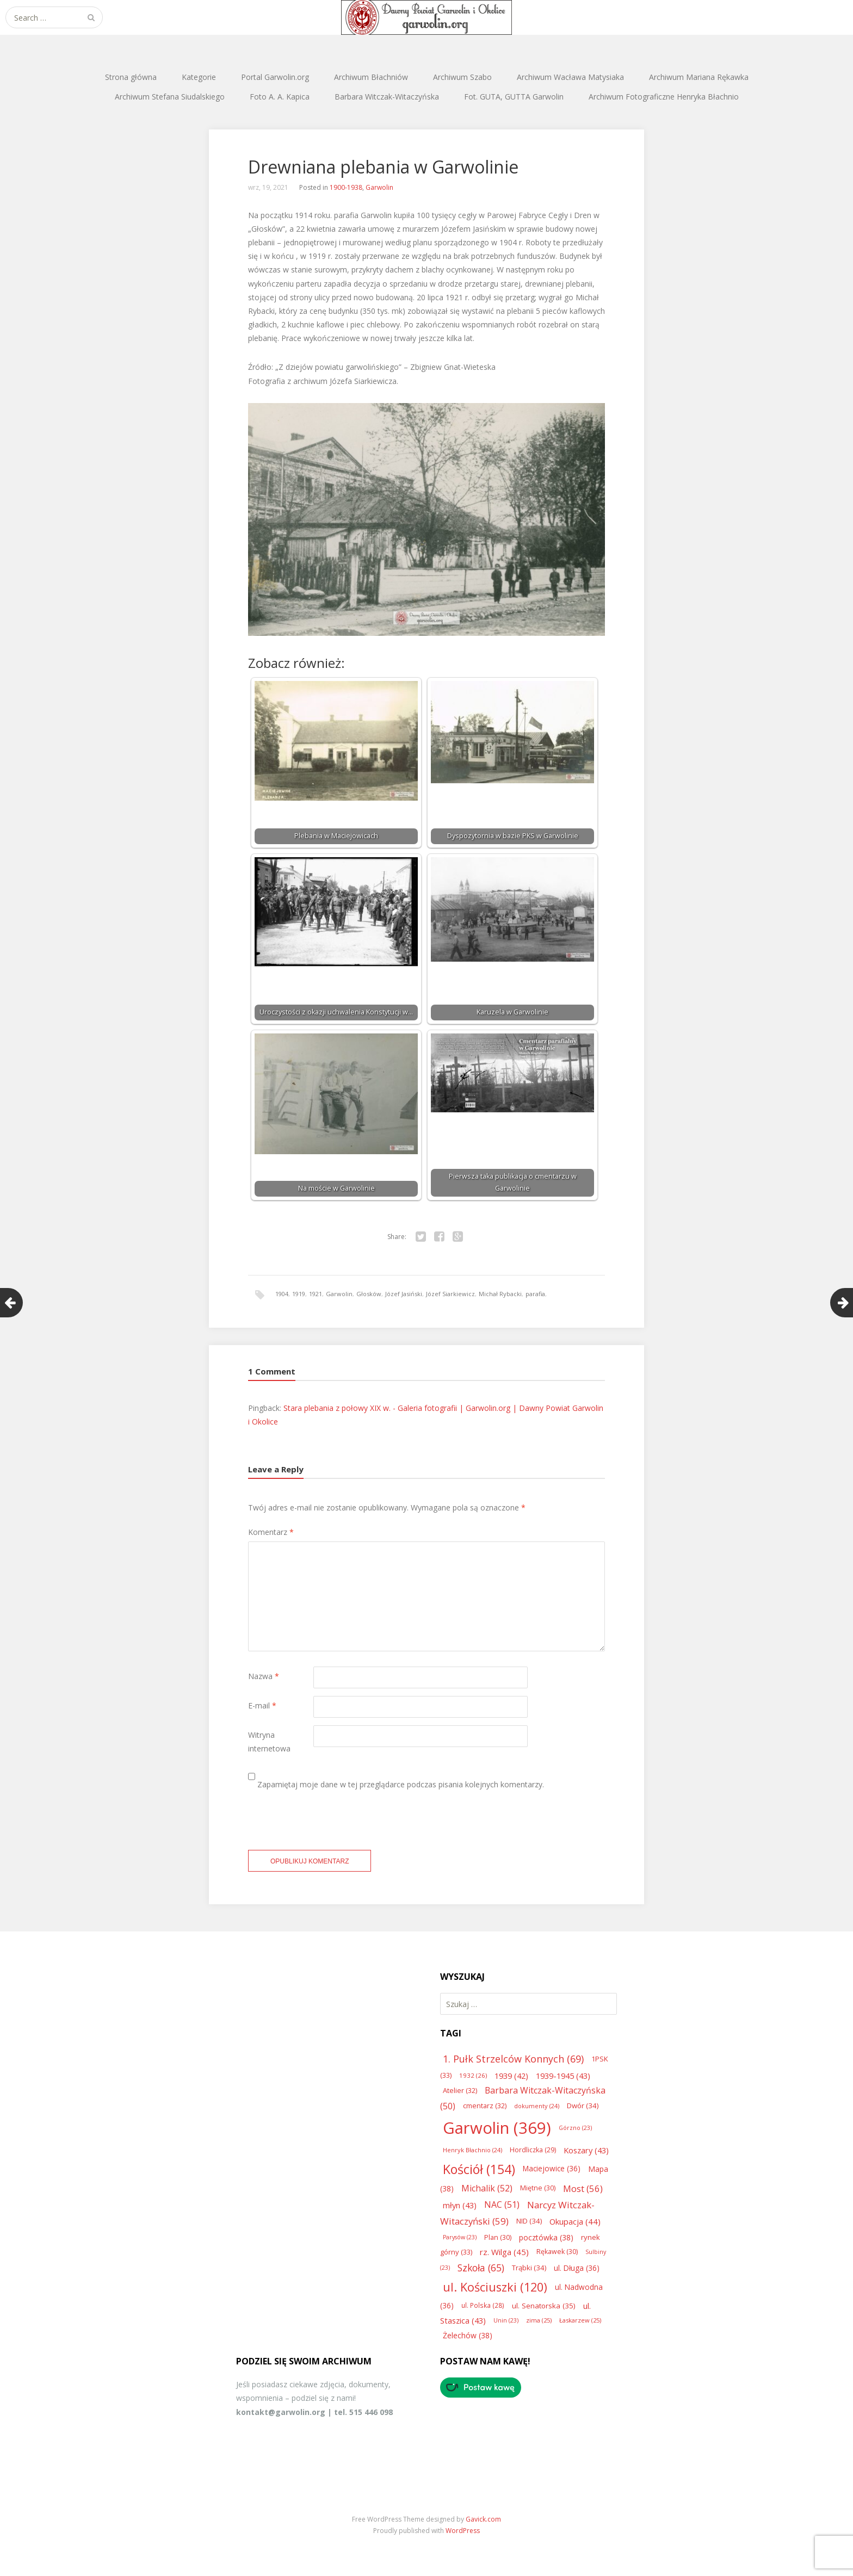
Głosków (368, 1294)
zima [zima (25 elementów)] (539, 2320)
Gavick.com (483, 2519)
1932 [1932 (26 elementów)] (473, 2075)
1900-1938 (346, 187)
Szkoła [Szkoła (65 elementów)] (481, 2267)
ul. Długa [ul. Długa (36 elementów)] (576, 2268)
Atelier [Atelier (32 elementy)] (460, 2090)
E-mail (262, 1705)
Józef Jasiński (403, 1294)
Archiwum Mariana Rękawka (699, 77)
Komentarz (271, 1532)
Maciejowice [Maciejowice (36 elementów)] (551, 2168)
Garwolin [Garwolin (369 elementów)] (497, 2128)
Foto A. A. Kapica (280, 96)
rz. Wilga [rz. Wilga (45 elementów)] (504, 2251)
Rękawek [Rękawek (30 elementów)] (557, 2251)
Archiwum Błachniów (371, 77)
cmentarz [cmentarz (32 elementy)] (484, 2105)
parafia (535, 1294)
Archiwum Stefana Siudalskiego (170, 96)
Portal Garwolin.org (275, 77)
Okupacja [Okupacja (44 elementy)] (575, 2221)
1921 (315, 1294)
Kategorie (199, 77)
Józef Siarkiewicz (450, 1294)
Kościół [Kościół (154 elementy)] (479, 2169)
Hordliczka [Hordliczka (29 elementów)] (533, 2149)
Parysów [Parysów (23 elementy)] (460, 2237)
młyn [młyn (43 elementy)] (460, 2205)
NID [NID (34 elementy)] (529, 2221)
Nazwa (263, 1676)
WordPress (463, 2530)
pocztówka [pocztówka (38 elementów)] (546, 2237)
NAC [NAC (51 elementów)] (502, 2204)
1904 (281, 1294)
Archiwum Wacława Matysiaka (570, 77)
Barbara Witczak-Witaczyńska (387, 96)
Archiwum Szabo (462, 77)
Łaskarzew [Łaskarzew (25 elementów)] (580, 2320)
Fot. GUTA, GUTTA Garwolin (514, 96)
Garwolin (379, 187)
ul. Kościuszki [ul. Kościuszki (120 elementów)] (495, 2287)
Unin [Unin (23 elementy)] (505, 2320)
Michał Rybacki (500, 1294)
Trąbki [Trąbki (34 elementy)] (529, 2267)
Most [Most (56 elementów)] (583, 2188)
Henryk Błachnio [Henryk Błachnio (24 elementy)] (472, 2150)
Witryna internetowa (269, 1742)
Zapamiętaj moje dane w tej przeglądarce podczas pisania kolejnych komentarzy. (400, 1784)
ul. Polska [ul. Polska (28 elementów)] (482, 2305)
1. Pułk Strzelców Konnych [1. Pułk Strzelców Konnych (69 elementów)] (513, 2058)
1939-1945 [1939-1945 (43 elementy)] (563, 2075)
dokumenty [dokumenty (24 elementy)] (536, 2106)
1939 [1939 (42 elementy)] (511, 2075)
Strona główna (131, 77)
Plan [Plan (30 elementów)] (497, 2237)
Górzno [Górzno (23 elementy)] (575, 2128)
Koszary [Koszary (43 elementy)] (586, 2150)
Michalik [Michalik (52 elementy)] (486, 2188)
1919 (298, 1294)
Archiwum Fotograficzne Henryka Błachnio (664, 96)
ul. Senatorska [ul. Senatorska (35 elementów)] (544, 2306)
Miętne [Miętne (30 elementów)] (537, 2188)
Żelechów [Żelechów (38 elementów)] (467, 2335)
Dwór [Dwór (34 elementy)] (582, 2105)
